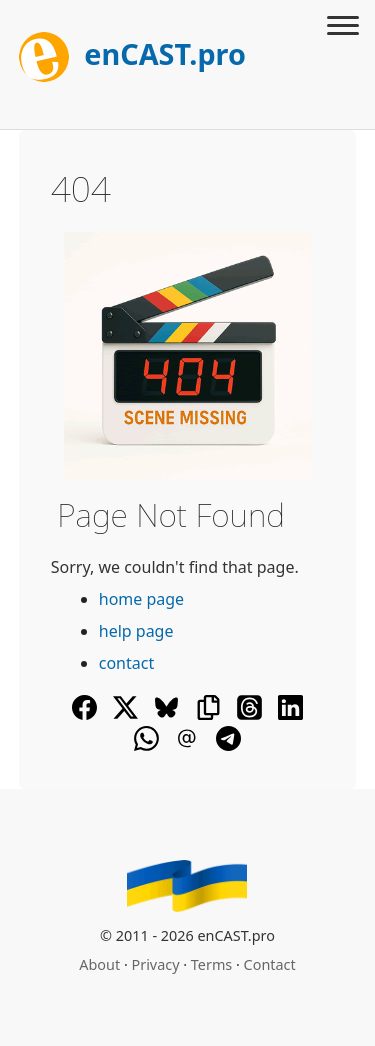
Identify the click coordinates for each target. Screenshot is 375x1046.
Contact (270, 964)
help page (136, 631)
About (99, 964)
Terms (211, 964)
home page (141, 599)
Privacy (156, 964)
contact (126, 663)
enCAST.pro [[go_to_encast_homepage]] (132, 53)
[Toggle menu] (343, 28)
